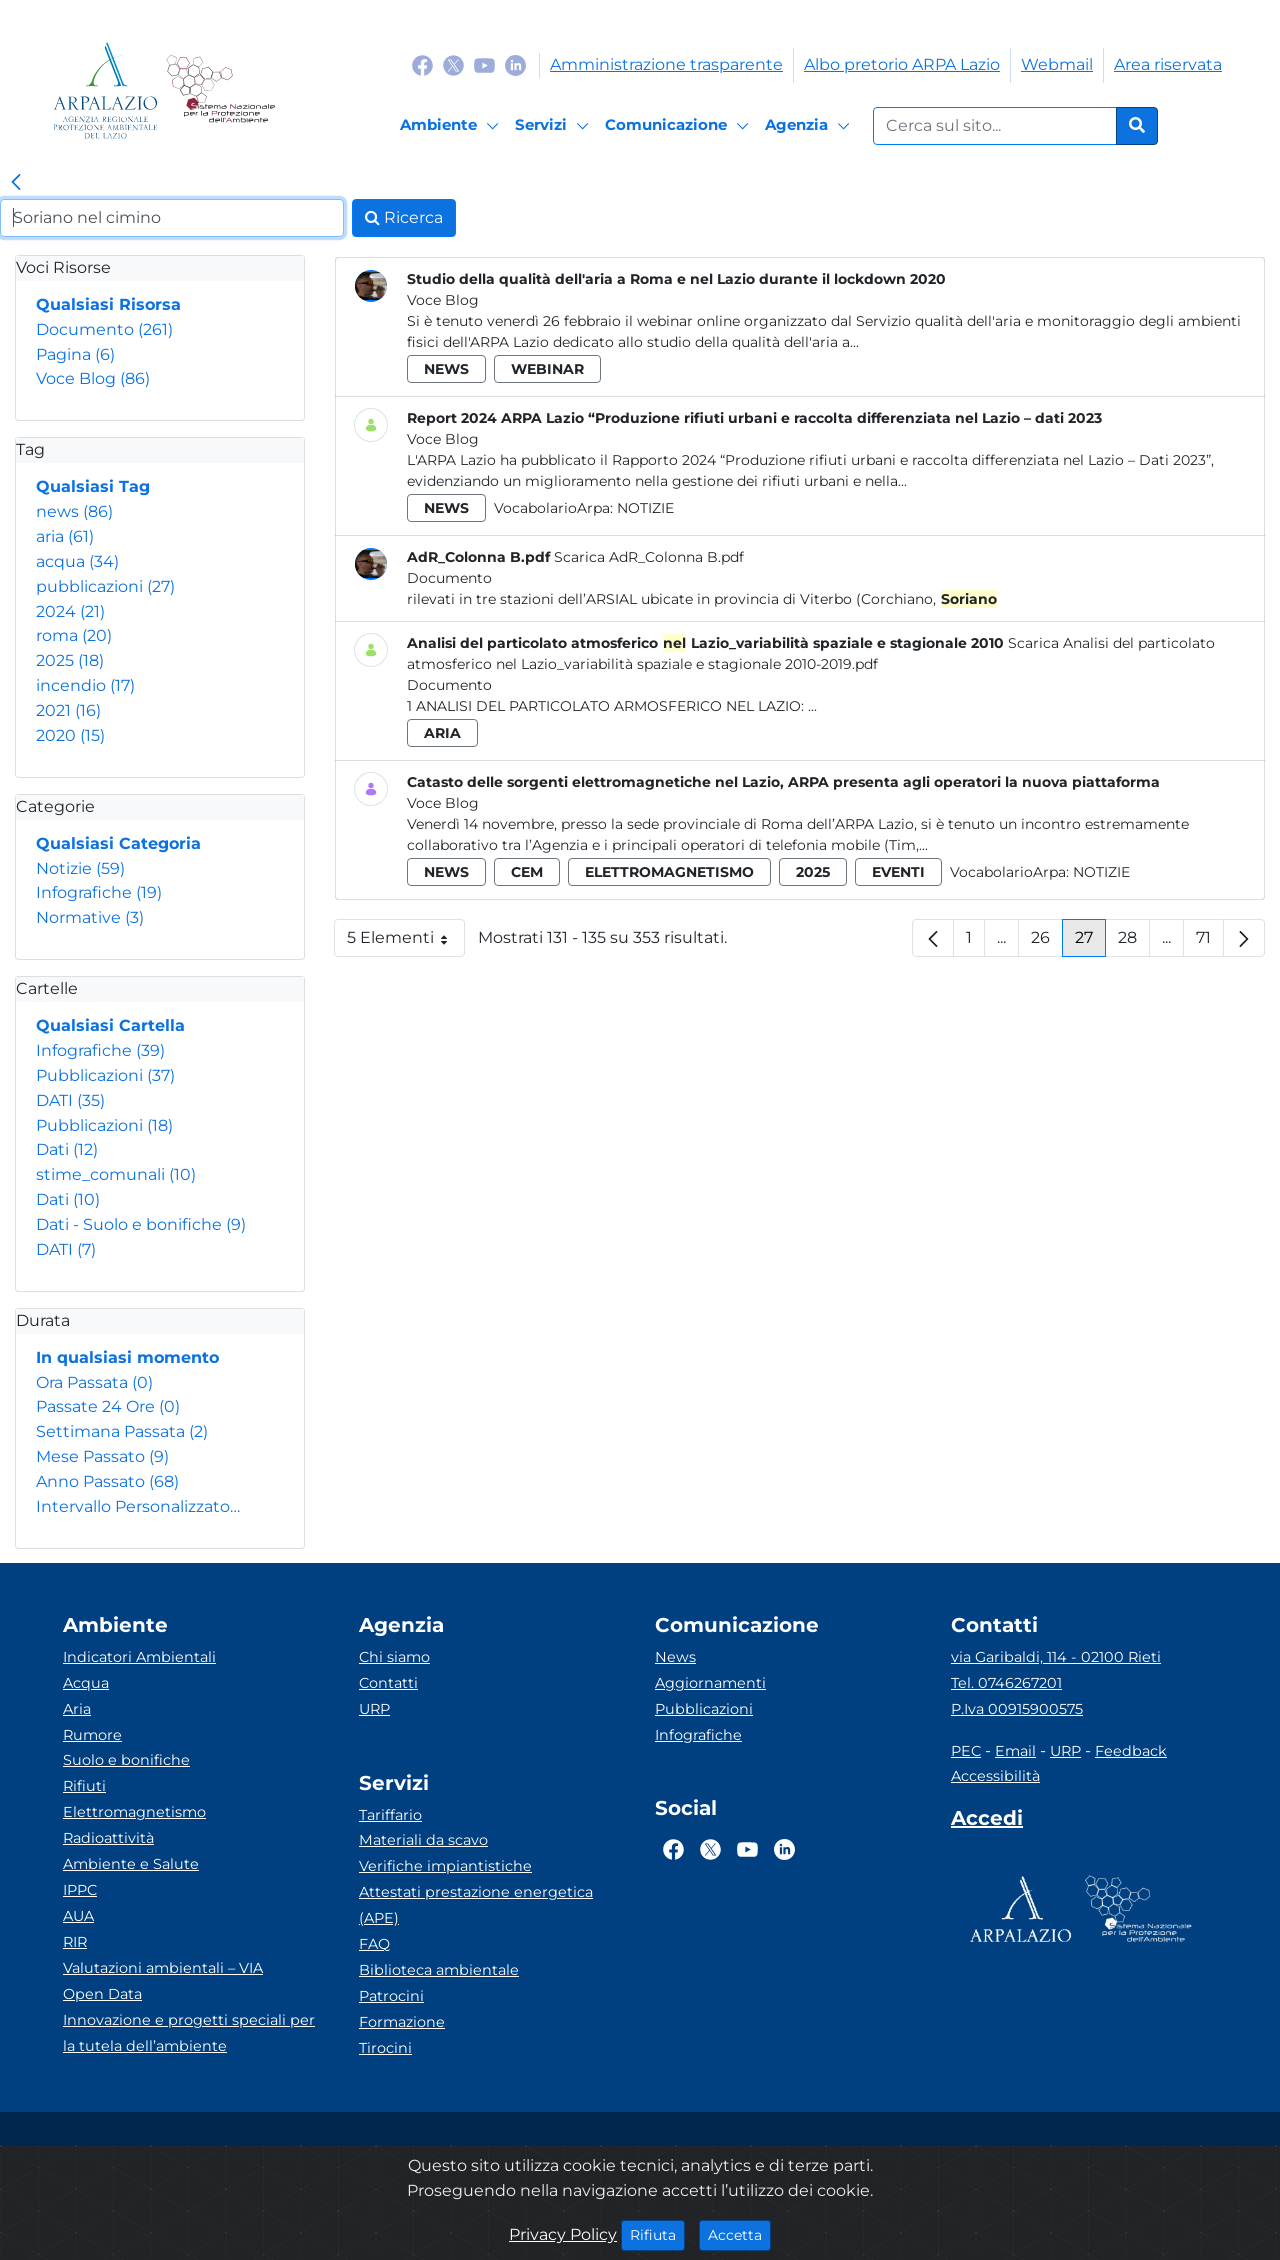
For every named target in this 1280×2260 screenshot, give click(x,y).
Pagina (75, 354)
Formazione (402, 2022)
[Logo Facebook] (422, 64)
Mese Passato (102, 1456)
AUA (78, 1916)
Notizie (80, 868)
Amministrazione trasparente (666, 64)
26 (1047, 942)
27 (1090, 942)
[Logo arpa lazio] (105, 90)
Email (1015, 1751)
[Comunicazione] (680, 126)
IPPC (80, 1890)
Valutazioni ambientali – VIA (163, 1968)
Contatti (388, 1683)
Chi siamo (394, 1657)
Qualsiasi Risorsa (108, 304)
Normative (90, 917)
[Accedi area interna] (987, 1822)
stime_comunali (116, 1174)
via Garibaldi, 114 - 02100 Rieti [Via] (1056, 1657)
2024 (70, 611)
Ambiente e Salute (131, 1864)
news (74, 511)
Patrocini (391, 1996)
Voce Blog (93, 378)
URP (374, 1709)
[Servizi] (555, 126)
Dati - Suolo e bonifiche (141, 1224)
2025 (70, 660)
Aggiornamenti (710, 1683)
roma (74, 635)
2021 (68, 710)
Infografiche (99, 892)
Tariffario (390, 1815)
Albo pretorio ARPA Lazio (902, 64)
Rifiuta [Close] (657, 2234)
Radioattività (108, 1838)
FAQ (374, 1944)
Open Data (102, 1994)
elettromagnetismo (669, 872)
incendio (85, 685)
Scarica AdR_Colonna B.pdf (649, 557)
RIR (75, 1942)
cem (527, 872)
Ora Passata (94, 1382)
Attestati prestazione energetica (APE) (476, 1905)
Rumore (92, 1735)
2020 (70, 735)
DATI (70, 1100)
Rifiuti (84, 1786)
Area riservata (1168, 64)
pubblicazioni (105, 586)
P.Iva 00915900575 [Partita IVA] (1017, 1709)
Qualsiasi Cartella (110, 1025)
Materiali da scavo (423, 1840)
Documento (104, 329)
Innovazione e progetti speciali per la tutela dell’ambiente (189, 2033)
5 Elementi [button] (406, 942)
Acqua (86, 1683)
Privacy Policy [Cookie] (563, 2234)
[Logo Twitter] (453, 64)
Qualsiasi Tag (93, 486)
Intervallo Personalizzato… (138, 1506)
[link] (16, 183)
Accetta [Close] (739, 2234)
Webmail (1057, 64)
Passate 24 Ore (108, 1406)
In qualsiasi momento (127, 1357)
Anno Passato (107, 1481)
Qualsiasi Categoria (118, 843)
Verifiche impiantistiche (445, 1866)
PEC (966, 1751)
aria (65, 536)
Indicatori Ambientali (139, 1657)
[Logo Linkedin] (515, 64)
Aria (77, 1709)
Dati (67, 1149)
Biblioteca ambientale (439, 1970)
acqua (77, 561)
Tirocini (385, 2048)
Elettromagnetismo (134, 1812)
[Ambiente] (452, 126)
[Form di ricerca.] (995, 126)
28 (1134, 942)
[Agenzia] (810, 126)
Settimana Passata (122, 1431)
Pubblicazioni (105, 1075)
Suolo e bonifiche (126, 1760)
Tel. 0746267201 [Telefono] (1006, 1683)
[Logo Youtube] (484, 64)
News (675, 1657)
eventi (898, 872)
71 (1210, 942)
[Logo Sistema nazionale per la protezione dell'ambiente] (220, 90)
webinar (547, 369)
